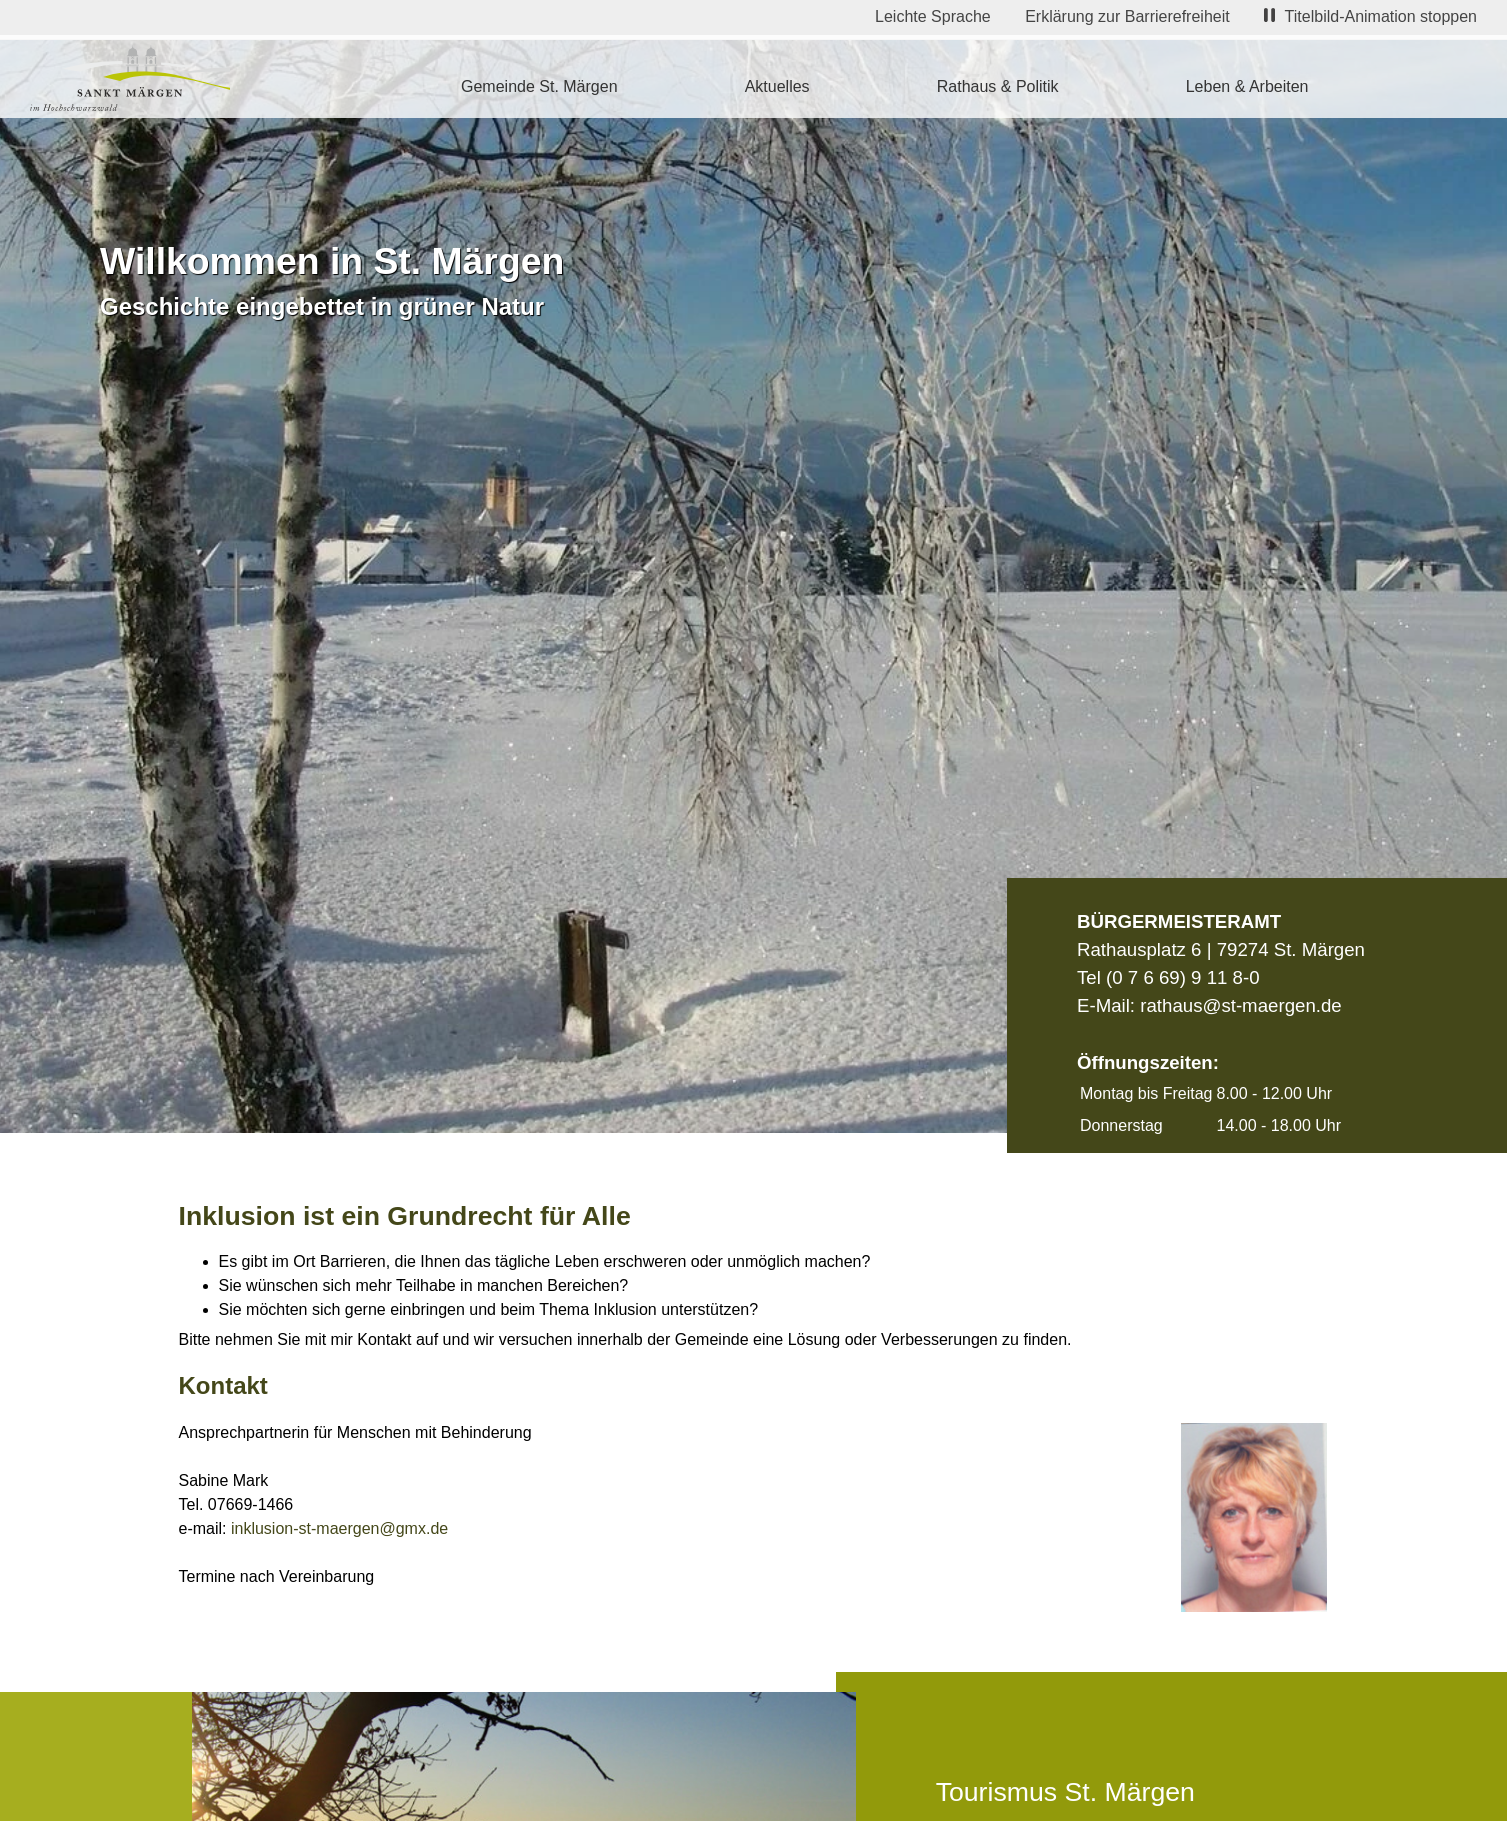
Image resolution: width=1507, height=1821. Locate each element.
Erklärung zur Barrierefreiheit (1127, 16)
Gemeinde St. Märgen (539, 86)
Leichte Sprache (933, 16)
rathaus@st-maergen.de (1240, 1005)
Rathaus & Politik (998, 86)
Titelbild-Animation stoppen (1370, 16)
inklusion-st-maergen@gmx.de (339, 1528)
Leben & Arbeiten (1247, 86)
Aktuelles (777, 86)
